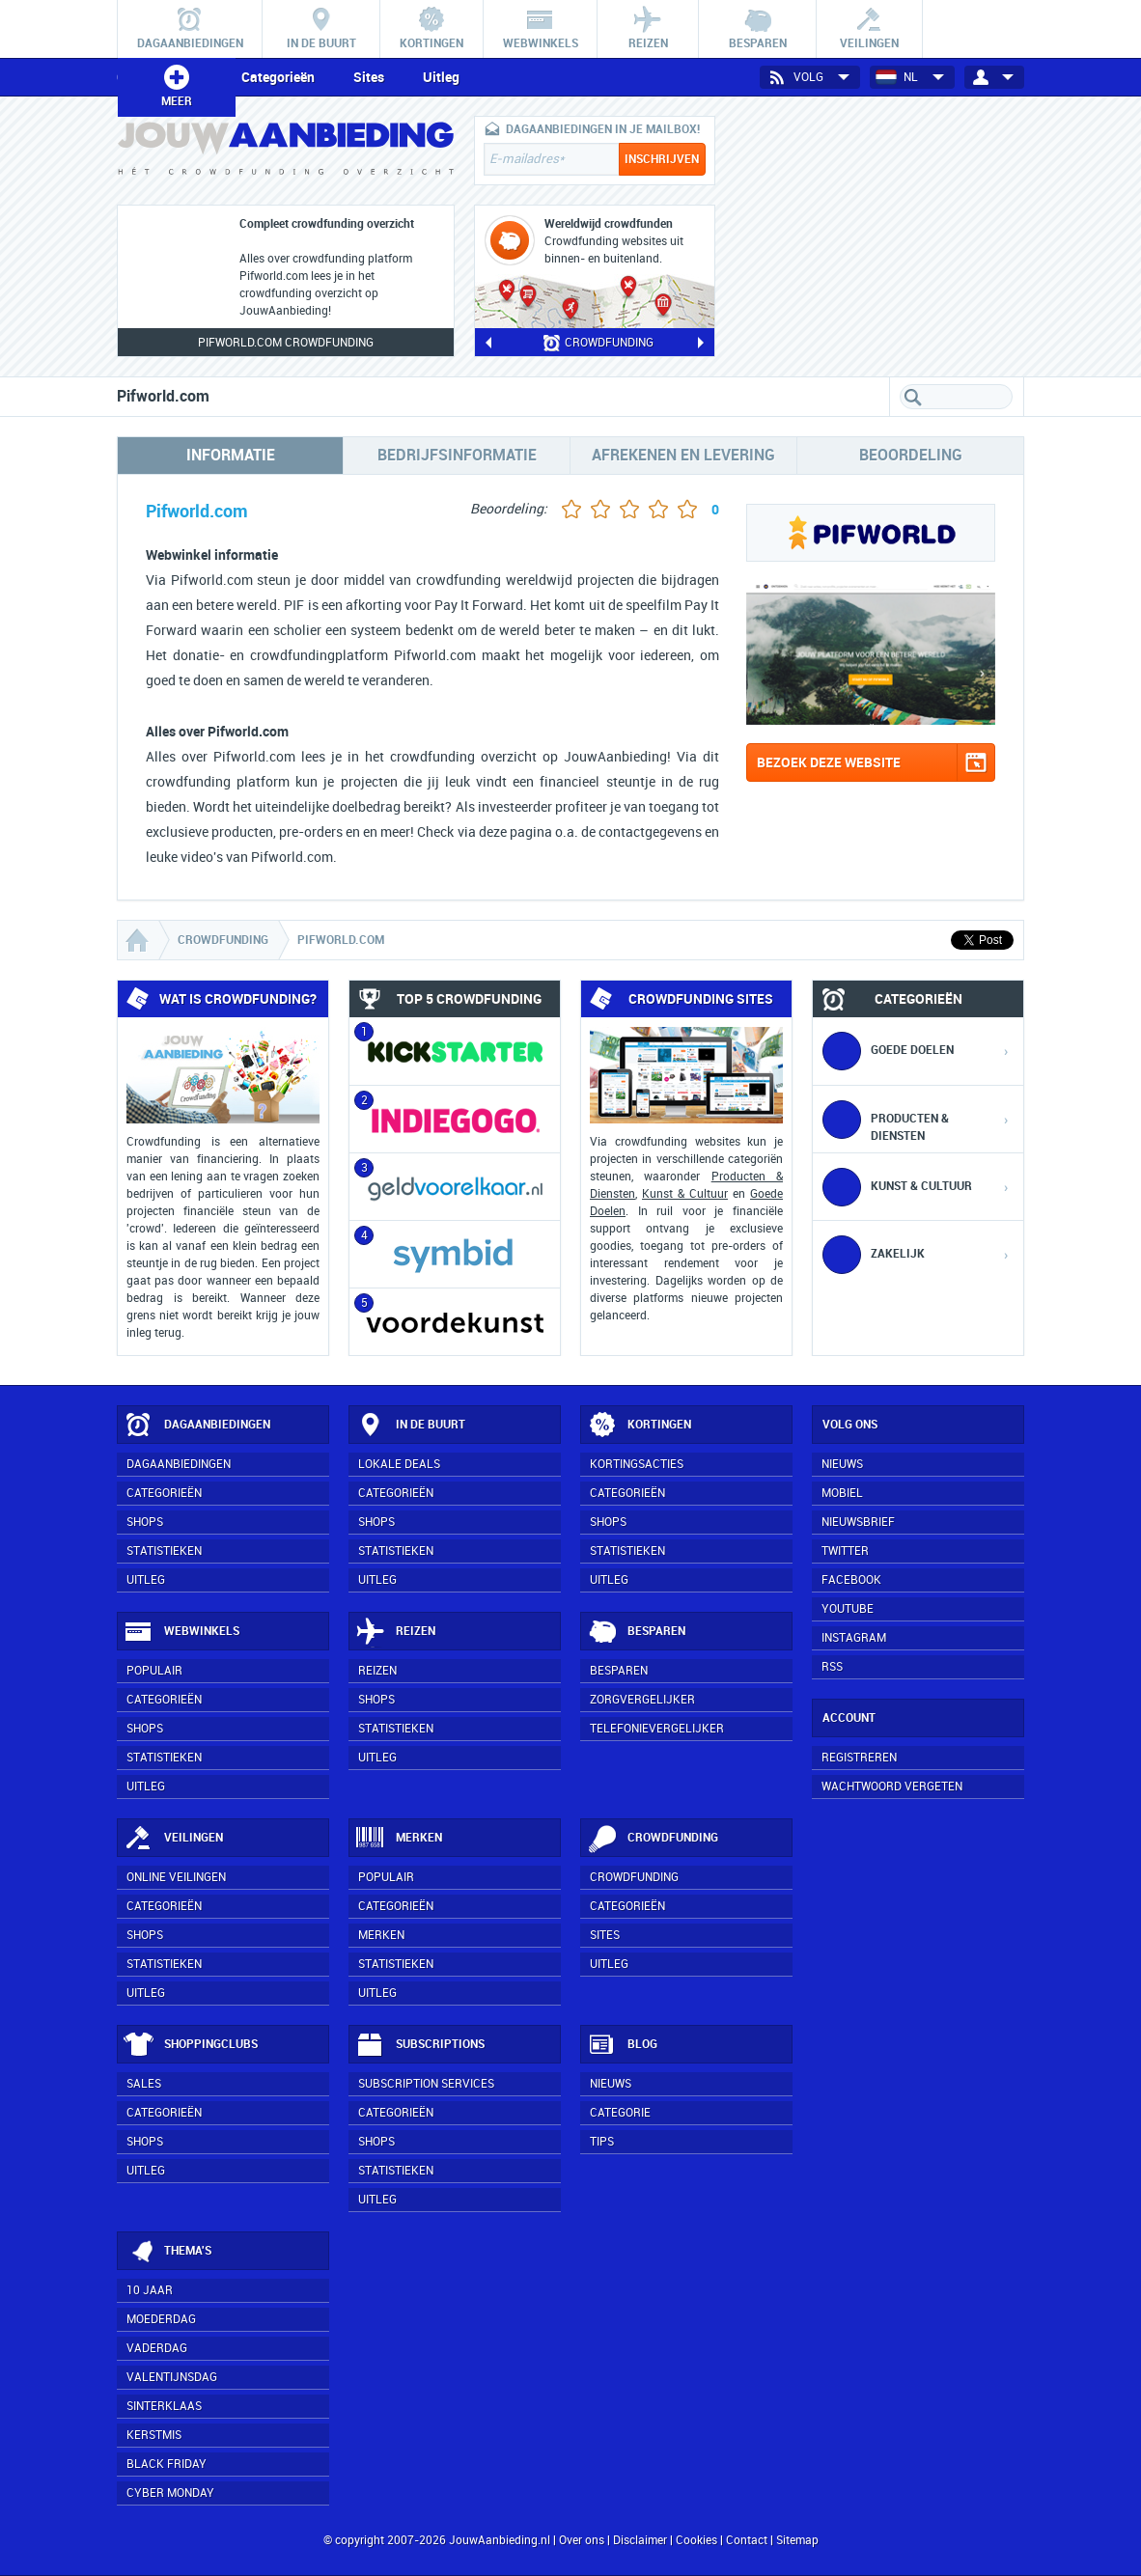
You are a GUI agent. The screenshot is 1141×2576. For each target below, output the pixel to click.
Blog (622, 2045)
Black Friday (166, 2464)
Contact (746, 2540)
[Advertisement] (879, 236)
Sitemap (797, 2540)
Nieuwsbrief (858, 1522)
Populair (154, 1670)
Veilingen (173, 1838)
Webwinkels (181, 1632)
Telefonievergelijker (657, 1728)
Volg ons (849, 1424)
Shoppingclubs (191, 2045)
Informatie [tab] (230, 455)
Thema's (167, 2251)
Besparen (636, 1632)
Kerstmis (153, 2435)
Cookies (695, 2540)
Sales (143, 2084)
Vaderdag (156, 2348)
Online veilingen (176, 1877)
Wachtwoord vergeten (891, 1786)
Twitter (845, 1551)
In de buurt (410, 1425)
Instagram (853, 1638)
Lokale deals (399, 1464)
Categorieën (278, 77)
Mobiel (842, 1493)
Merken (398, 1838)
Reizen (395, 1632)
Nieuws (610, 2084)
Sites (368, 77)
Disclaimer (640, 2540)
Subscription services (426, 2084)
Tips (602, 2141)
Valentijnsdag (171, 2377)
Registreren (859, 1757)
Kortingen (639, 1425)
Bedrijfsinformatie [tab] (457, 455)
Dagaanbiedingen (197, 1425)
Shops (144, 1522)
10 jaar (149, 2290)
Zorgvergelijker (642, 1699)
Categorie (620, 2112)
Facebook (851, 1580)
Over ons (581, 2540)
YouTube (847, 1609)
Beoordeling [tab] (910, 455)
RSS (832, 1667)
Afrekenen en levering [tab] (683, 455)
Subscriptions (420, 2045)
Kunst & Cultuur (685, 1194)
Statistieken (164, 1551)
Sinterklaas (164, 2406)
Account (849, 1718)
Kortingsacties (636, 1464)
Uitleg (441, 77)
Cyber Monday (170, 2493)
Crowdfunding (652, 1838)
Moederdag (161, 2319)
